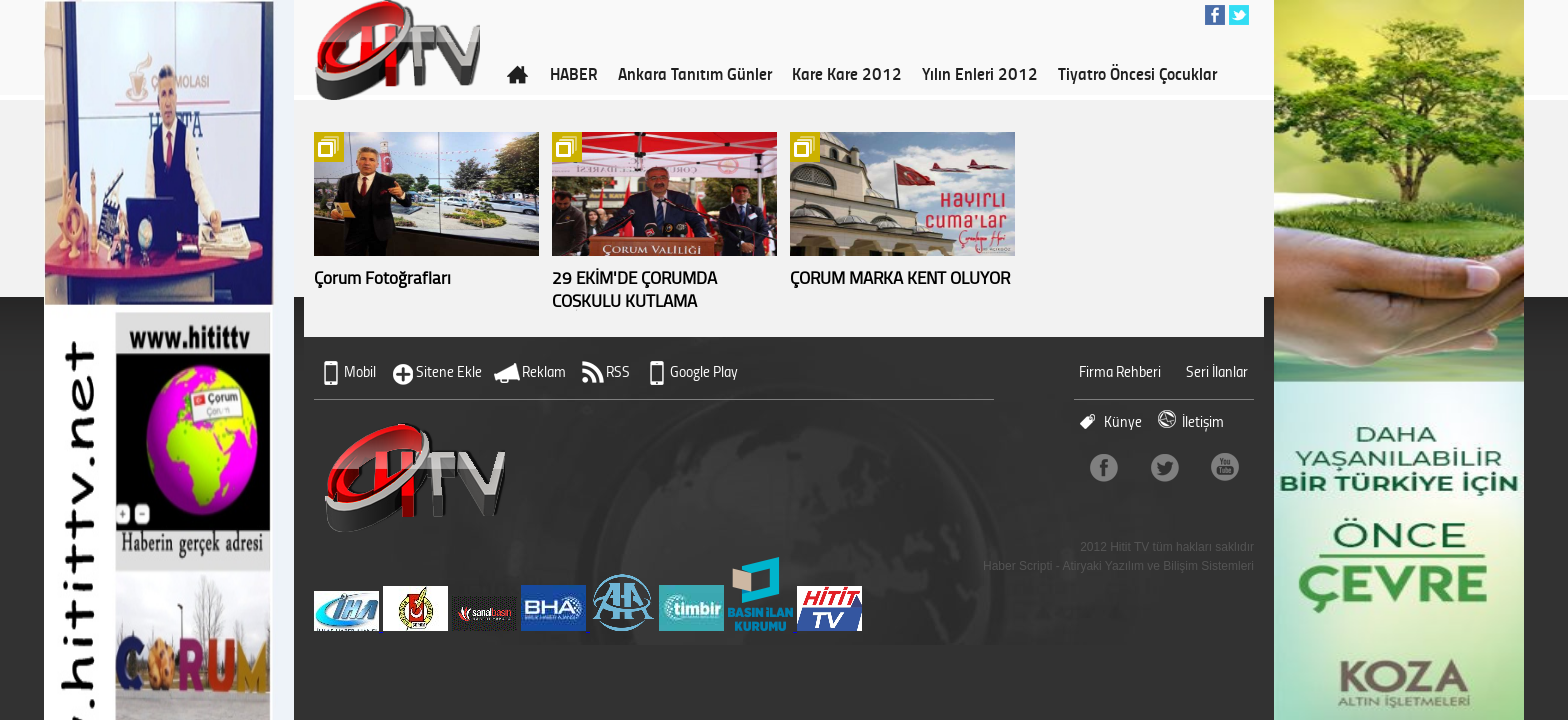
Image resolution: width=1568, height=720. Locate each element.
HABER (574, 73)
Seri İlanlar (1217, 371)
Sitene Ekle (449, 371)
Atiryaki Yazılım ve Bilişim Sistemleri (1158, 566)
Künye (1123, 421)
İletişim (1203, 421)
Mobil (360, 371)
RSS (618, 371)
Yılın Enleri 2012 (980, 73)
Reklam (544, 371)
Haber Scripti (1017, 566)
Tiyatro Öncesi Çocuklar (1137, 73)
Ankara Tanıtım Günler (695, 73)
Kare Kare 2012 (847, 73)
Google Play (704, 371)
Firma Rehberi (1120, 371)
